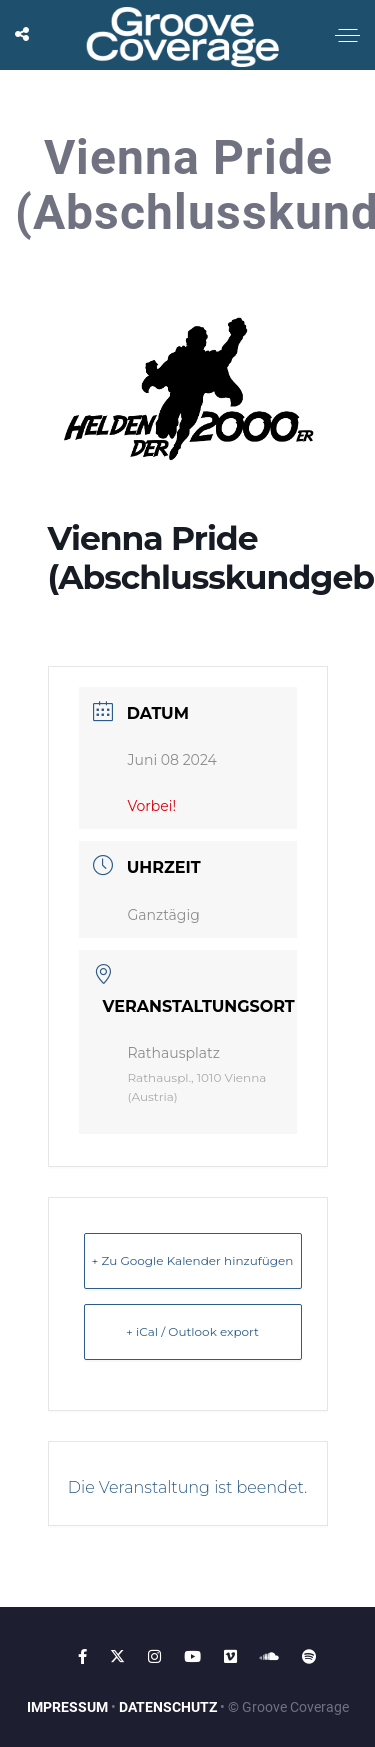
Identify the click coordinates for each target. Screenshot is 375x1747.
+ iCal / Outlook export (192, 1331)
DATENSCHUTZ (168, 1707)
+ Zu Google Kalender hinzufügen (193, 1260)
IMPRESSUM (67, 1707)
